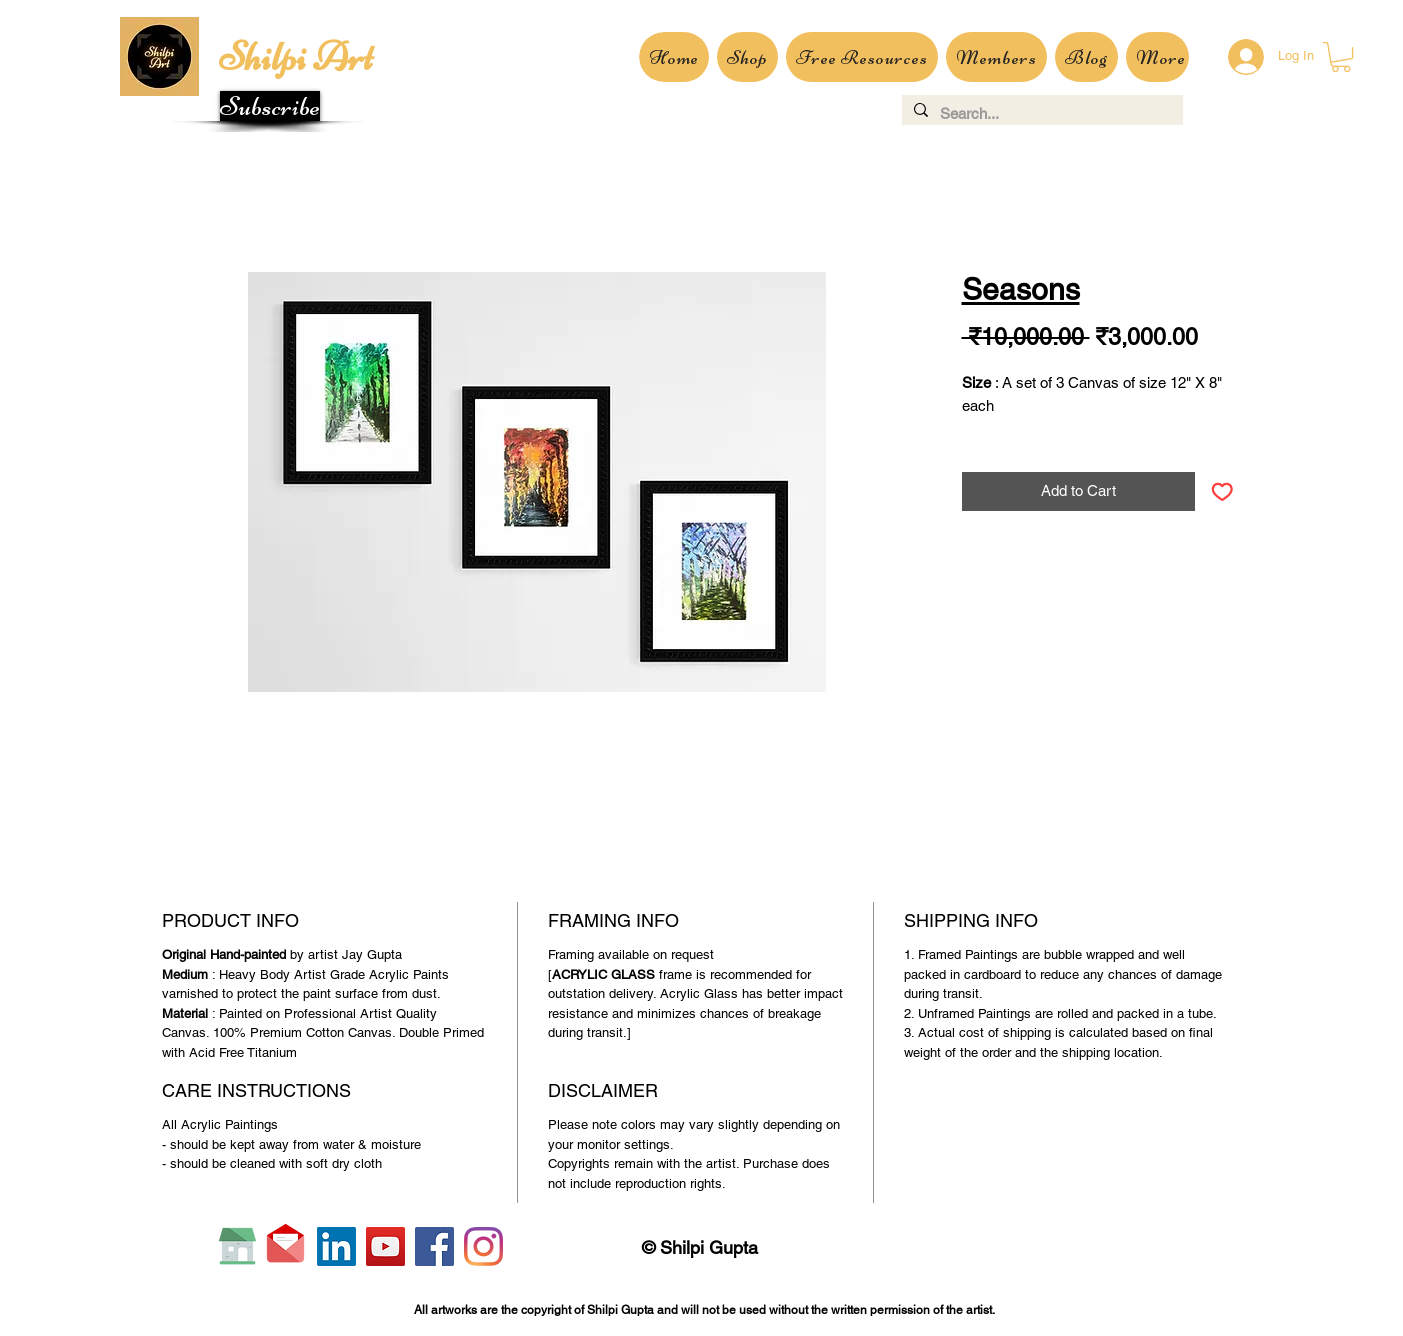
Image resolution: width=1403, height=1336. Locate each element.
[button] (270, 106)
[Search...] (1040, 113)
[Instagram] (483, 1246)
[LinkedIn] (336, 1246)
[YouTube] (385, 1246)
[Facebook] (434, 1246)
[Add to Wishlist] (1222, 491)
